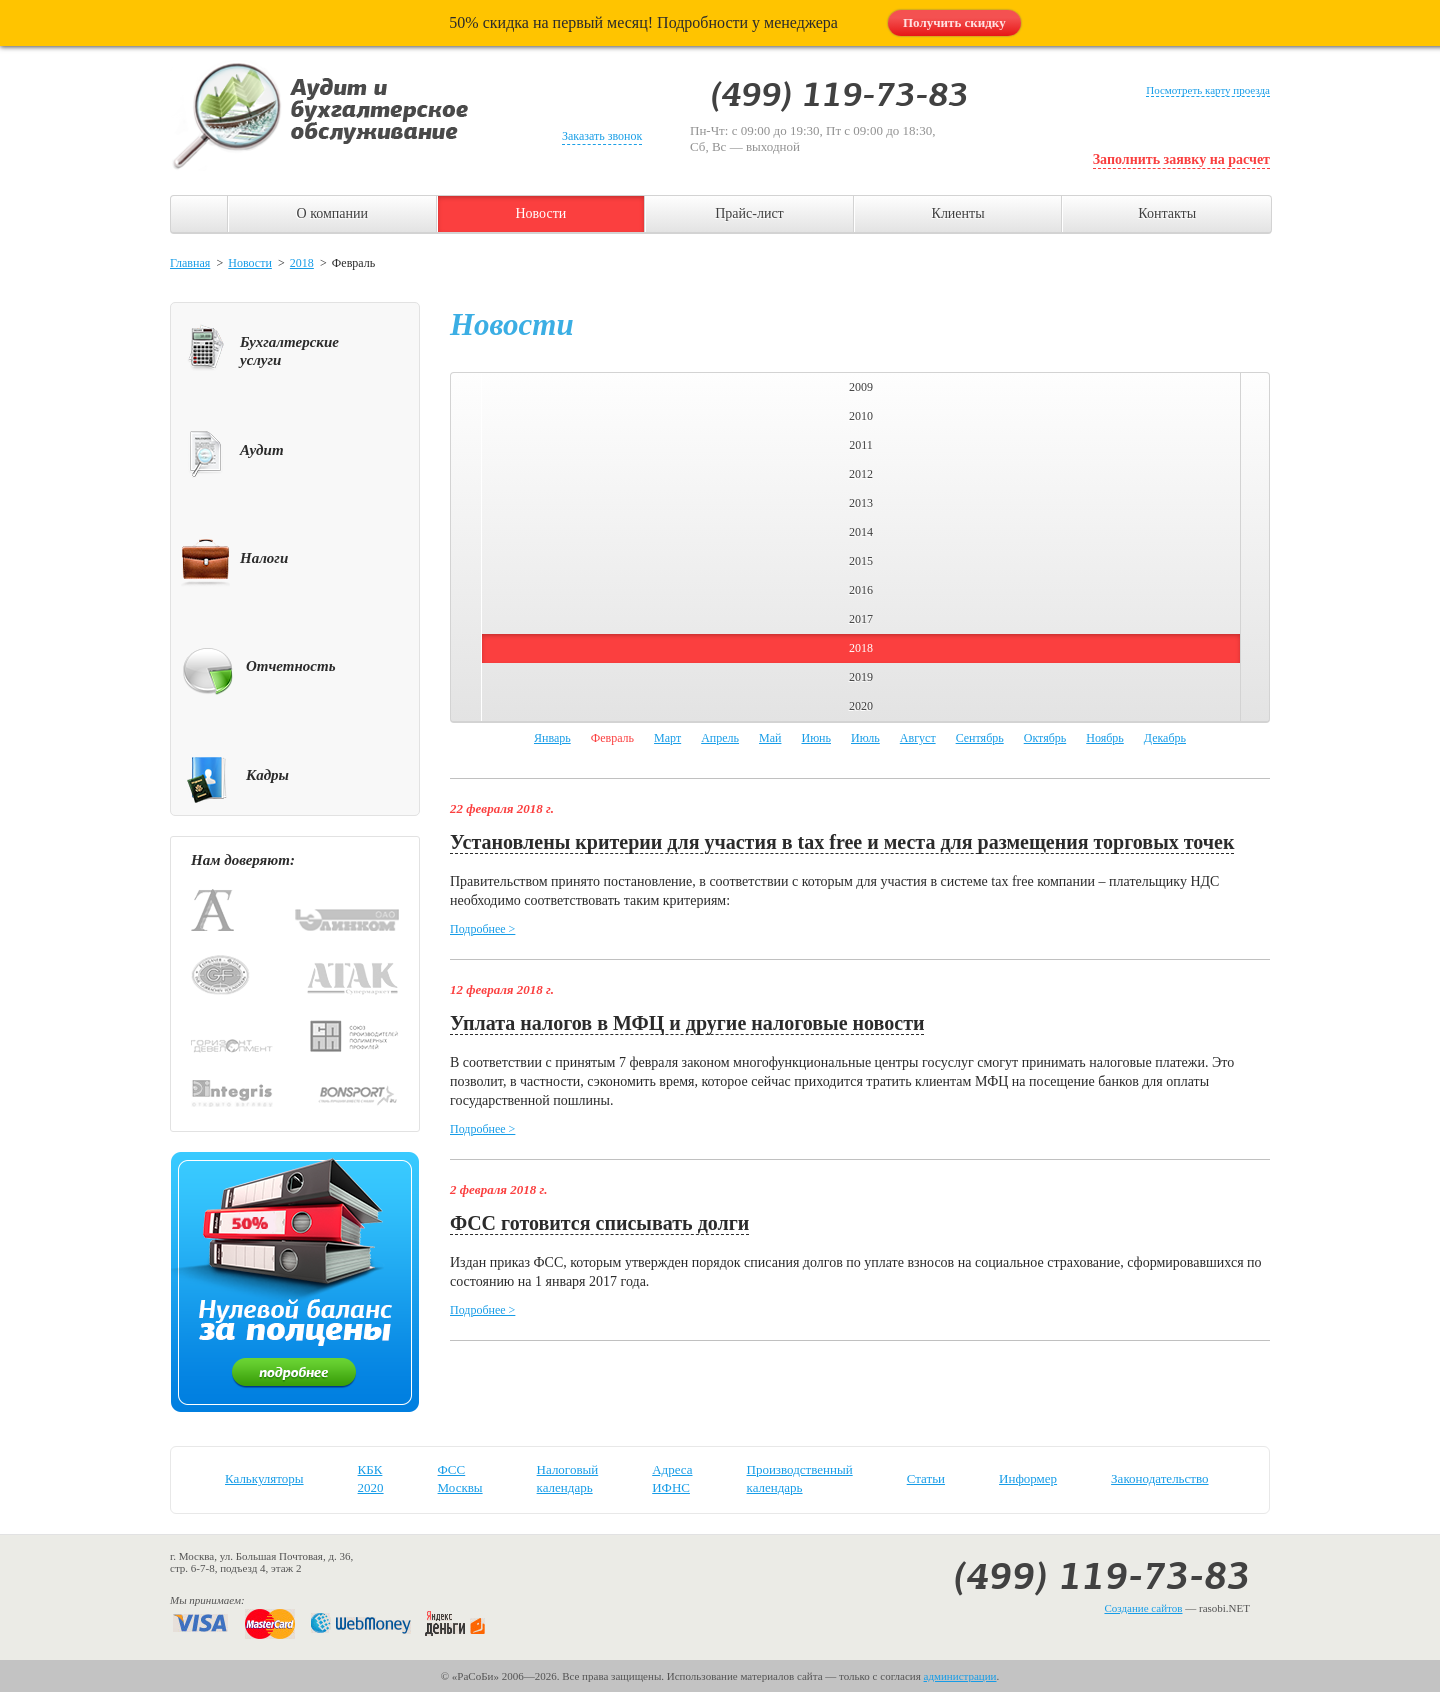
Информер (1028, 1478)
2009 (861, 387)
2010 (861, 416)
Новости (540, 213)
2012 (861, 474)
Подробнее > (482, 929)
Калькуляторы (264, 1478)
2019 (861, 677)
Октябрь (1045, 738)
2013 (861, 503)
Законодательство (1159, 1478)
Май (770, 738)
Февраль (612, 738)
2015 (861, 561)
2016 (861, 590)
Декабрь (1165, 738)
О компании (332, 213)
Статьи (926, 1478)
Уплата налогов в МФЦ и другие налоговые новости (687, 1023)
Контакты (1167, 213)
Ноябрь (1105, 738)
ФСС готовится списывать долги (599, 1223)
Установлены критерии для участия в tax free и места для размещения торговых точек (842, 842)
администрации (960, 1676)
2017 (861, 619)
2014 (861, 532)
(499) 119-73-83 (1101, 1576)
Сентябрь (980, 738)
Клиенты (958, 213)
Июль (865, 738)
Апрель (720, 738)
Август (918, 738)
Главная (190, 263)
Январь (552, 738)
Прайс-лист (749, 213)
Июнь (816, 738)
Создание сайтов (1143, 1608)
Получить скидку (954, 22)
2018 (302, 263)
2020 (861, 706)
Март (667, 738)
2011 (861, 445)
